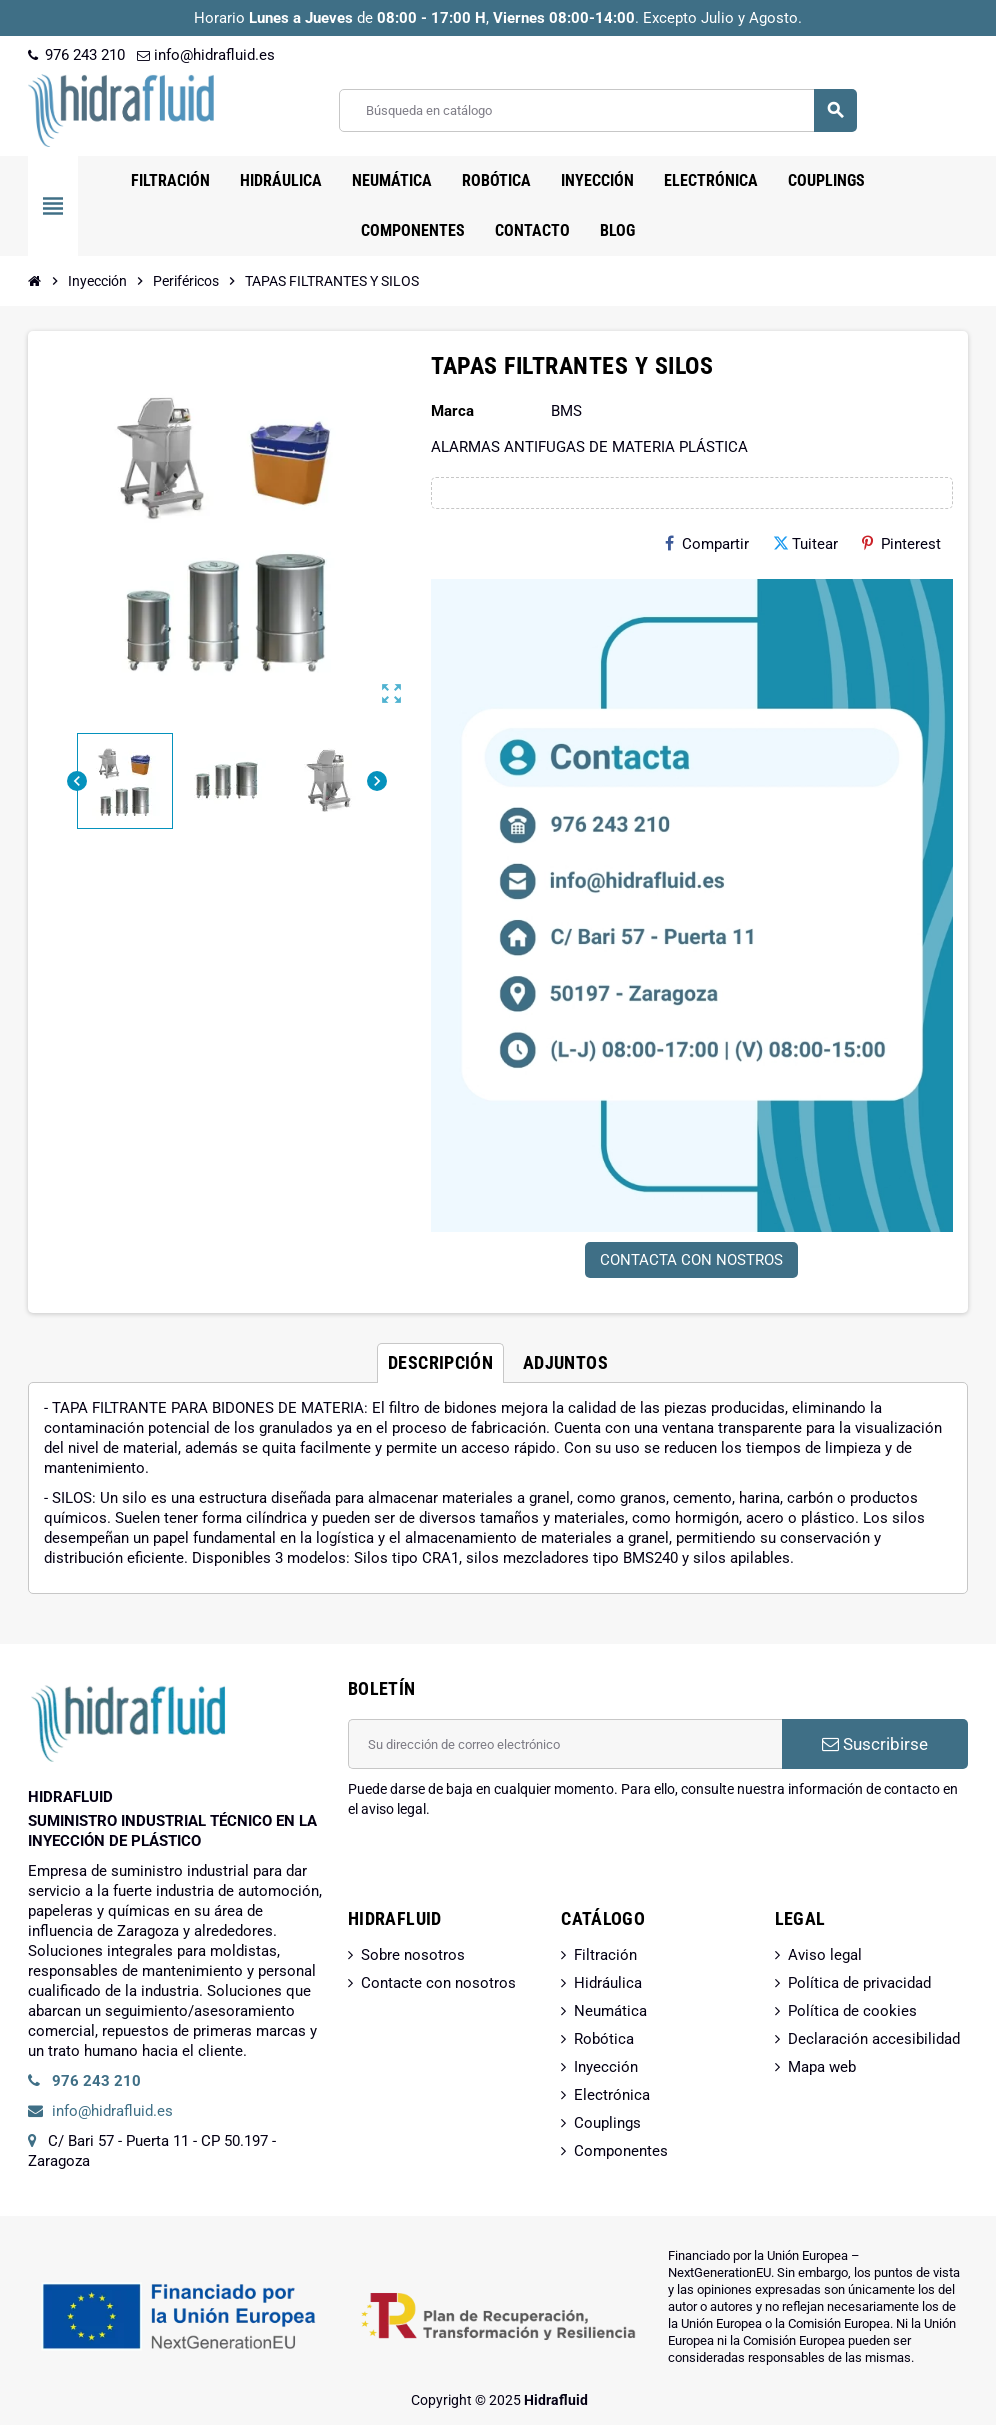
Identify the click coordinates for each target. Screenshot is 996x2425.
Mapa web (822, 2067)
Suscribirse (875, 1744)
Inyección (606, 2067)
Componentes (621, 2151)
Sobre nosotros (413, 1955)
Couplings (607, 2123)
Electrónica (612, 2095)
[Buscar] (597, 110)
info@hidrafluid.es (206, 55)
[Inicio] (35, 281)
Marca (452, 411)
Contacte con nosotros (438, 1983)
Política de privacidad (859, 1983)
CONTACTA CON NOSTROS (691, 1260)
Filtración (605, 1955)
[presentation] (500, 1870)
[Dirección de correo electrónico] (565, 1744)
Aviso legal (825, 1955)
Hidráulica (608, 1983)
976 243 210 (76, 55)
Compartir (707, 544)
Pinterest (901, 544)
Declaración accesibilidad (874, 2039)
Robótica (604, 2039)
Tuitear (805, 544)
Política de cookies (852, 2011)
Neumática (610, 2011)
